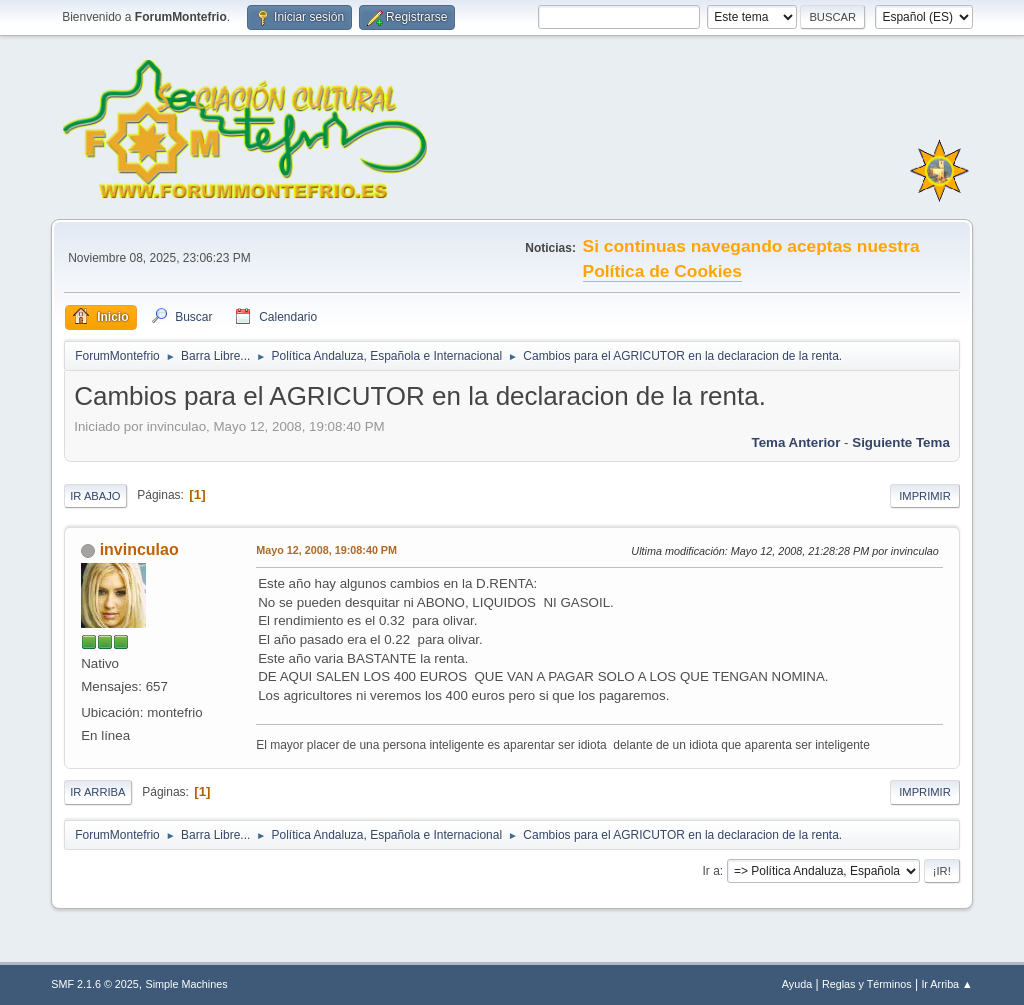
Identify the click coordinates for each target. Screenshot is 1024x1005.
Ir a (711, 871)
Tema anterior (796, 442)
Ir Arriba (97, 792)
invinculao (139, 549)
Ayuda (797, 984)
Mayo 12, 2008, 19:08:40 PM (326, 550)
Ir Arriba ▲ (946, 984)
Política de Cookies (662, 271)
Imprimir (925, 496)
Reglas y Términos (867, 984)
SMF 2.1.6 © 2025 (95, 984)
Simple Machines (187, 984)
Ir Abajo (95, 496)
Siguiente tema (901, 442)
